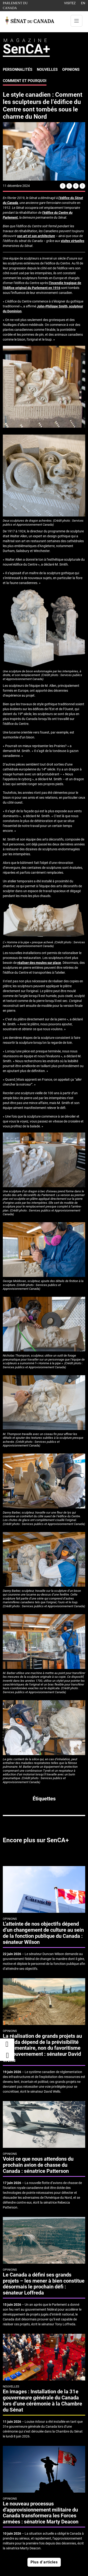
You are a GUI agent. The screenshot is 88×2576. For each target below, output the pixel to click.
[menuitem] (17, 69)
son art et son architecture (36, 236)
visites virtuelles (72, 241)
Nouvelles (47, 69)
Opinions (71, 69)
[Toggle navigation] (76, 21)
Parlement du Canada (22, 5)
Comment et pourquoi (24, 80)
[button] (7, 2055)
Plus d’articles (44, 2562)
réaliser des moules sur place (39, 963)
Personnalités (17, 69)
